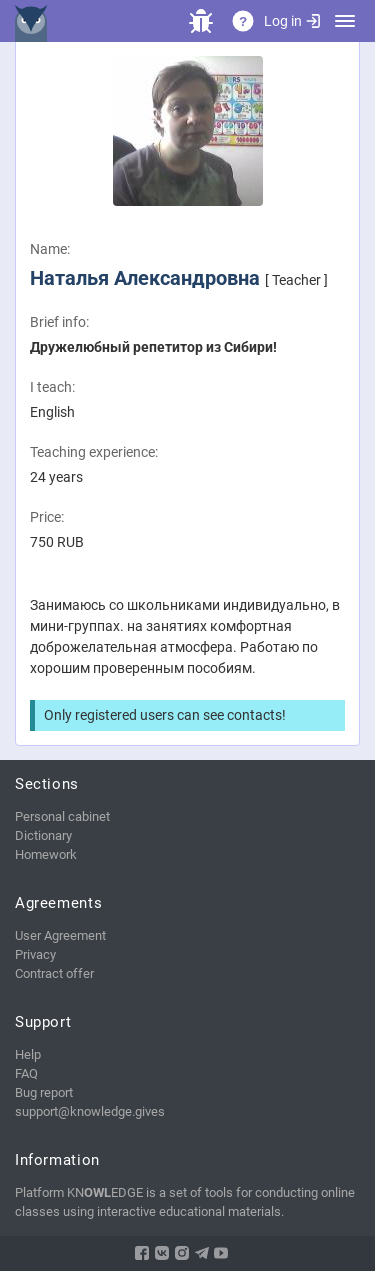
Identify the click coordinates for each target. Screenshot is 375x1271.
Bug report (44, 1092)
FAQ (26, 1073)
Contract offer (54, 973)
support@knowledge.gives (90, 1111)
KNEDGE (35, 21)
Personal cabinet (62, 816)
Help (28, 1054)
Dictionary (43, 835)
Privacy (35, 954)
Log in (292, 21)
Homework (46, 854)
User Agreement (60, 935)
